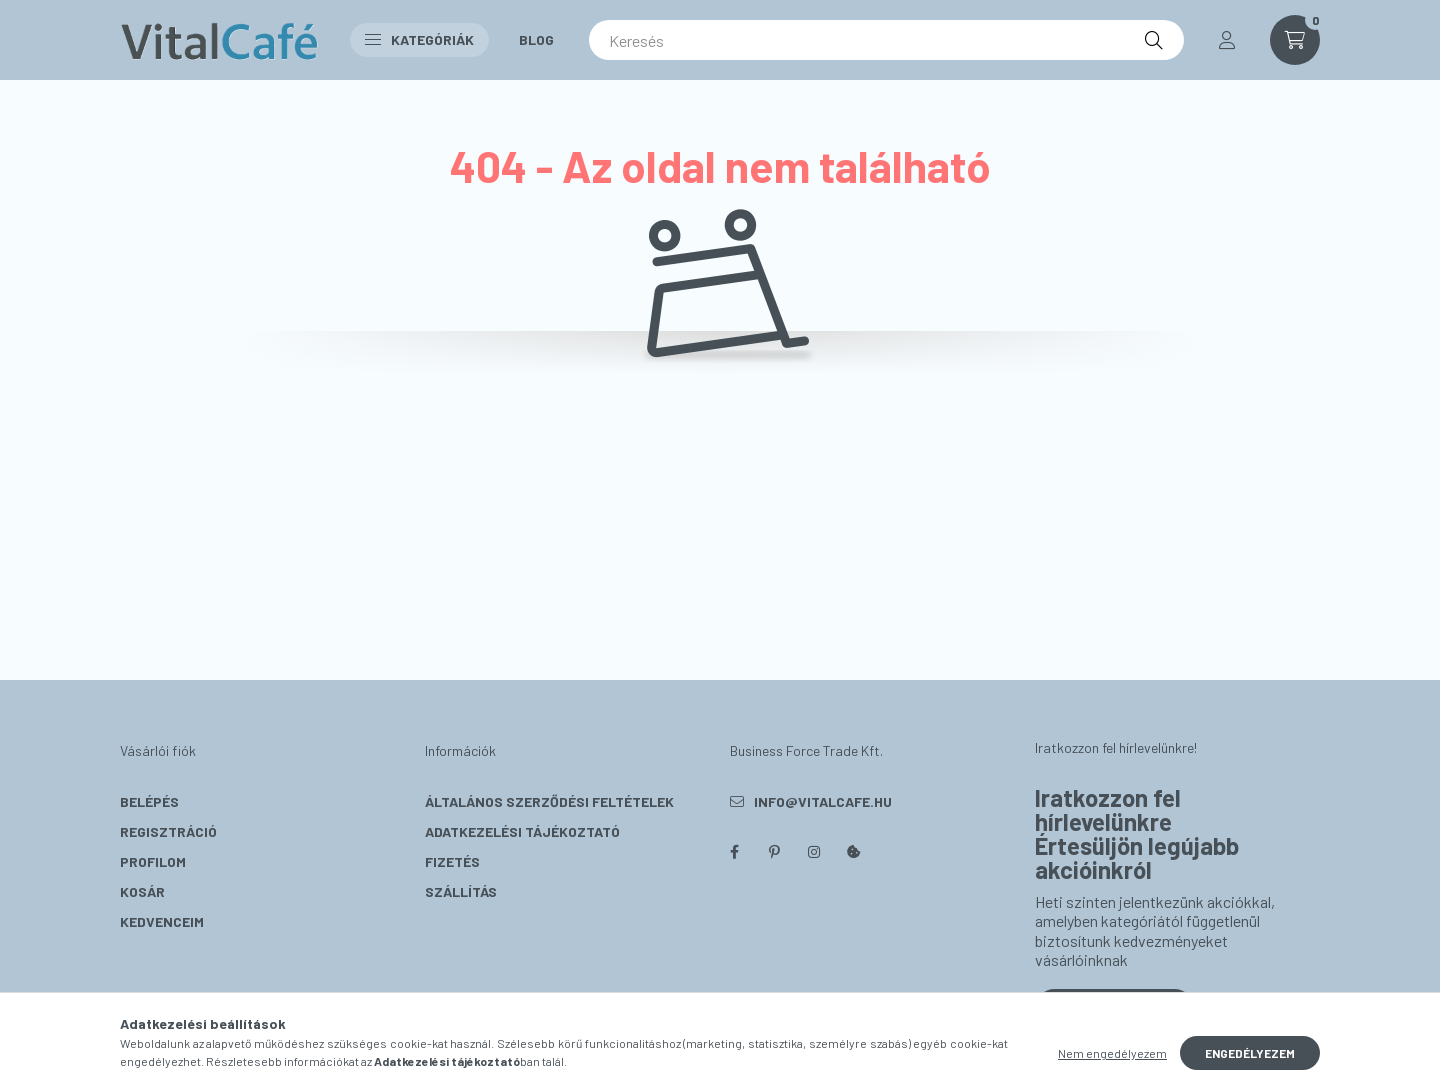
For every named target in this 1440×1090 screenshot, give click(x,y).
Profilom (153, 861)
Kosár (142, 891)
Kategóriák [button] (419, 39)
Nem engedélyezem (1112, 1053)
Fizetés (452, 861)
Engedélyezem (1250, 1053)
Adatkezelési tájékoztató (522, 831)
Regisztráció (168, 831)
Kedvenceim (162, 921)
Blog (536, 39)
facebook (734, 852)
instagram (814, 852)
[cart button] (1295, 40)
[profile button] (1227, 40)
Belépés (149, 801)
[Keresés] (886, 40)
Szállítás (461, 891)
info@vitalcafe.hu (823, 801)
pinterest (774, 852)
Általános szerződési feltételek (549, 801)
